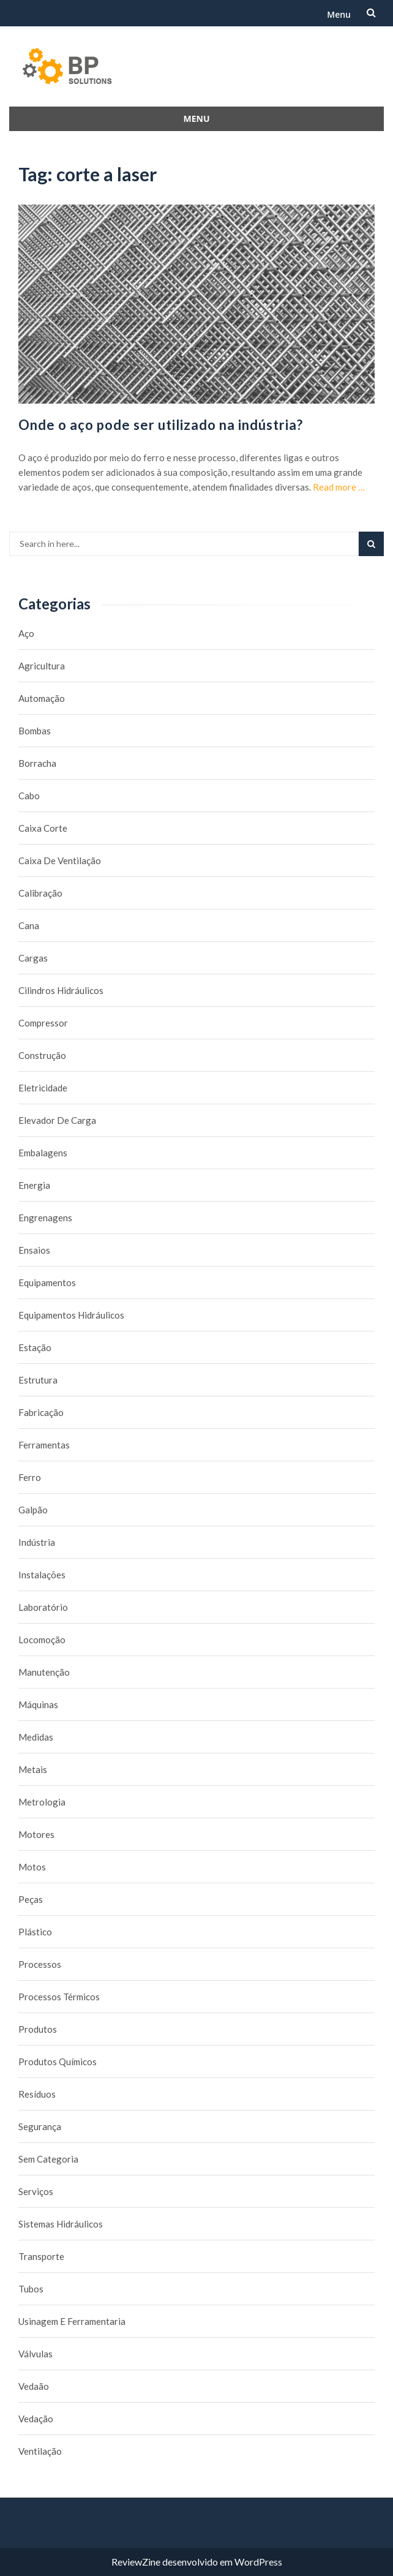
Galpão (33, 1509)
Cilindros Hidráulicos (60, 990)
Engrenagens (45, 1217)
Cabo (29, 795)
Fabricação (41, 1412)
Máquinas (38, 1704)
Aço (26, 633)
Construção (42, 1055)
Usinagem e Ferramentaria (71, 2321)
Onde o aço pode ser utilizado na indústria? (160, 424)
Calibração (40, 892)
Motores (36, 1834)
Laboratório (43, 1607)
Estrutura (38, 1379)
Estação (34, 1347)
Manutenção (44, 1672)
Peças (30, 1899)
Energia (34, 1185)
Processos (39, 1964)
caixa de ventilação (59, 860)
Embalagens (42, 1152)
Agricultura (41, 665)
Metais (32, 1769)
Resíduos (37, 2094)
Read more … (339, 486)
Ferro (29, 1477)
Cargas (33, 957)
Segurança (39, 2126)
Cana (28, 925)
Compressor (43, 1022)
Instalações (42, 1574)
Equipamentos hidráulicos (71, 1314)
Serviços (35, 2191)
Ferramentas (44, 1444)
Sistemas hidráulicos (60, 2223)
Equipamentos (47, 1282)
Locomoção (42, 1639)
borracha (37, 763)
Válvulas (35, 2353)
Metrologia (42, 1801)
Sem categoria (48, 2158)
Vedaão (33, 2386)
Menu (339, 14)
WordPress (258, 2561)
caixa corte (42, 828)
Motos (32, 1866)
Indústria (36, 1542)
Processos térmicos (59, 1996)
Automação (41, 698)
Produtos (37, 2029)
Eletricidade (42, 1087)
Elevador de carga (57, 1120)
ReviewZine (135, 2561)
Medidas (35, 1736)
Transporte (41, 2256)
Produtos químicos (57, 2061)
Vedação (35, 2418)
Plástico (35, 1931)
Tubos (30, 2288)
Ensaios (34, 1250)
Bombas (34, 730)
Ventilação (40, 2451)
